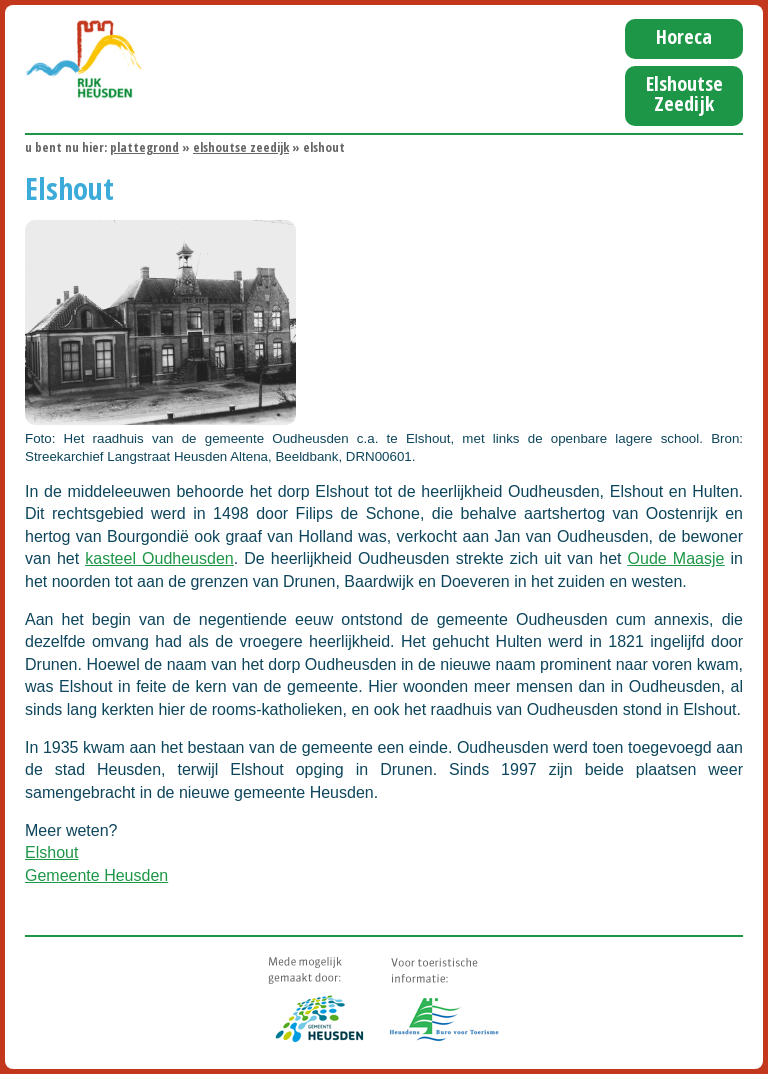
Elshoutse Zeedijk (684, 93)
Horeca (684, 36)
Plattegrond (144, 147)
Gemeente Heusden (96, 875)
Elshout (51, 852)
